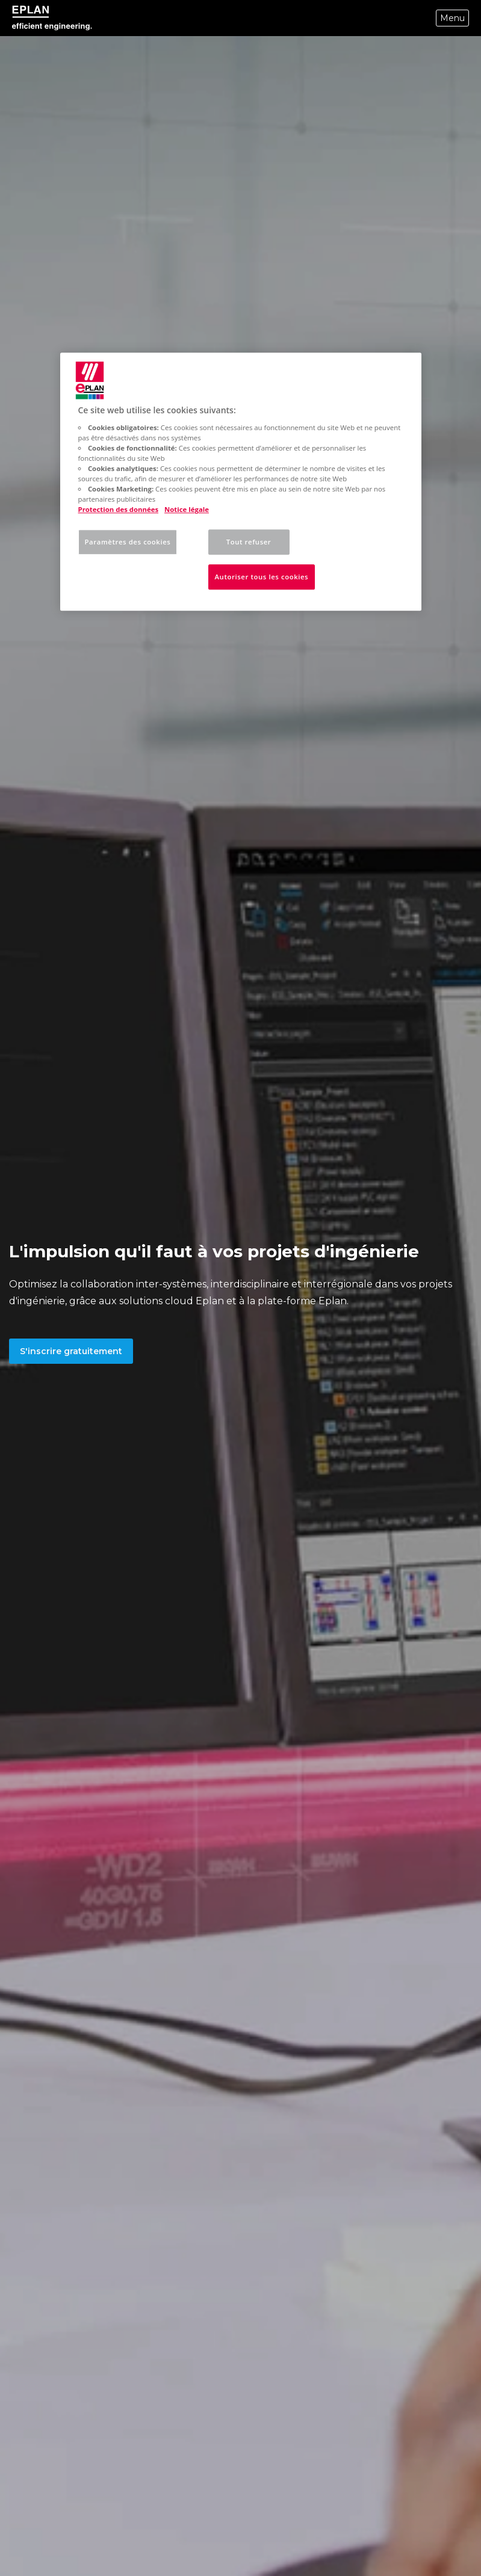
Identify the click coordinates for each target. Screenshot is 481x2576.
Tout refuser (249, 542)
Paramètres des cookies (128, 542)
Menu (452, 18)
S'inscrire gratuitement (71, 1351)
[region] (240, 482)
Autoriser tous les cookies (262, 577)
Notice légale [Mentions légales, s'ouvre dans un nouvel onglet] (186, 509)
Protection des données (118, 509)
